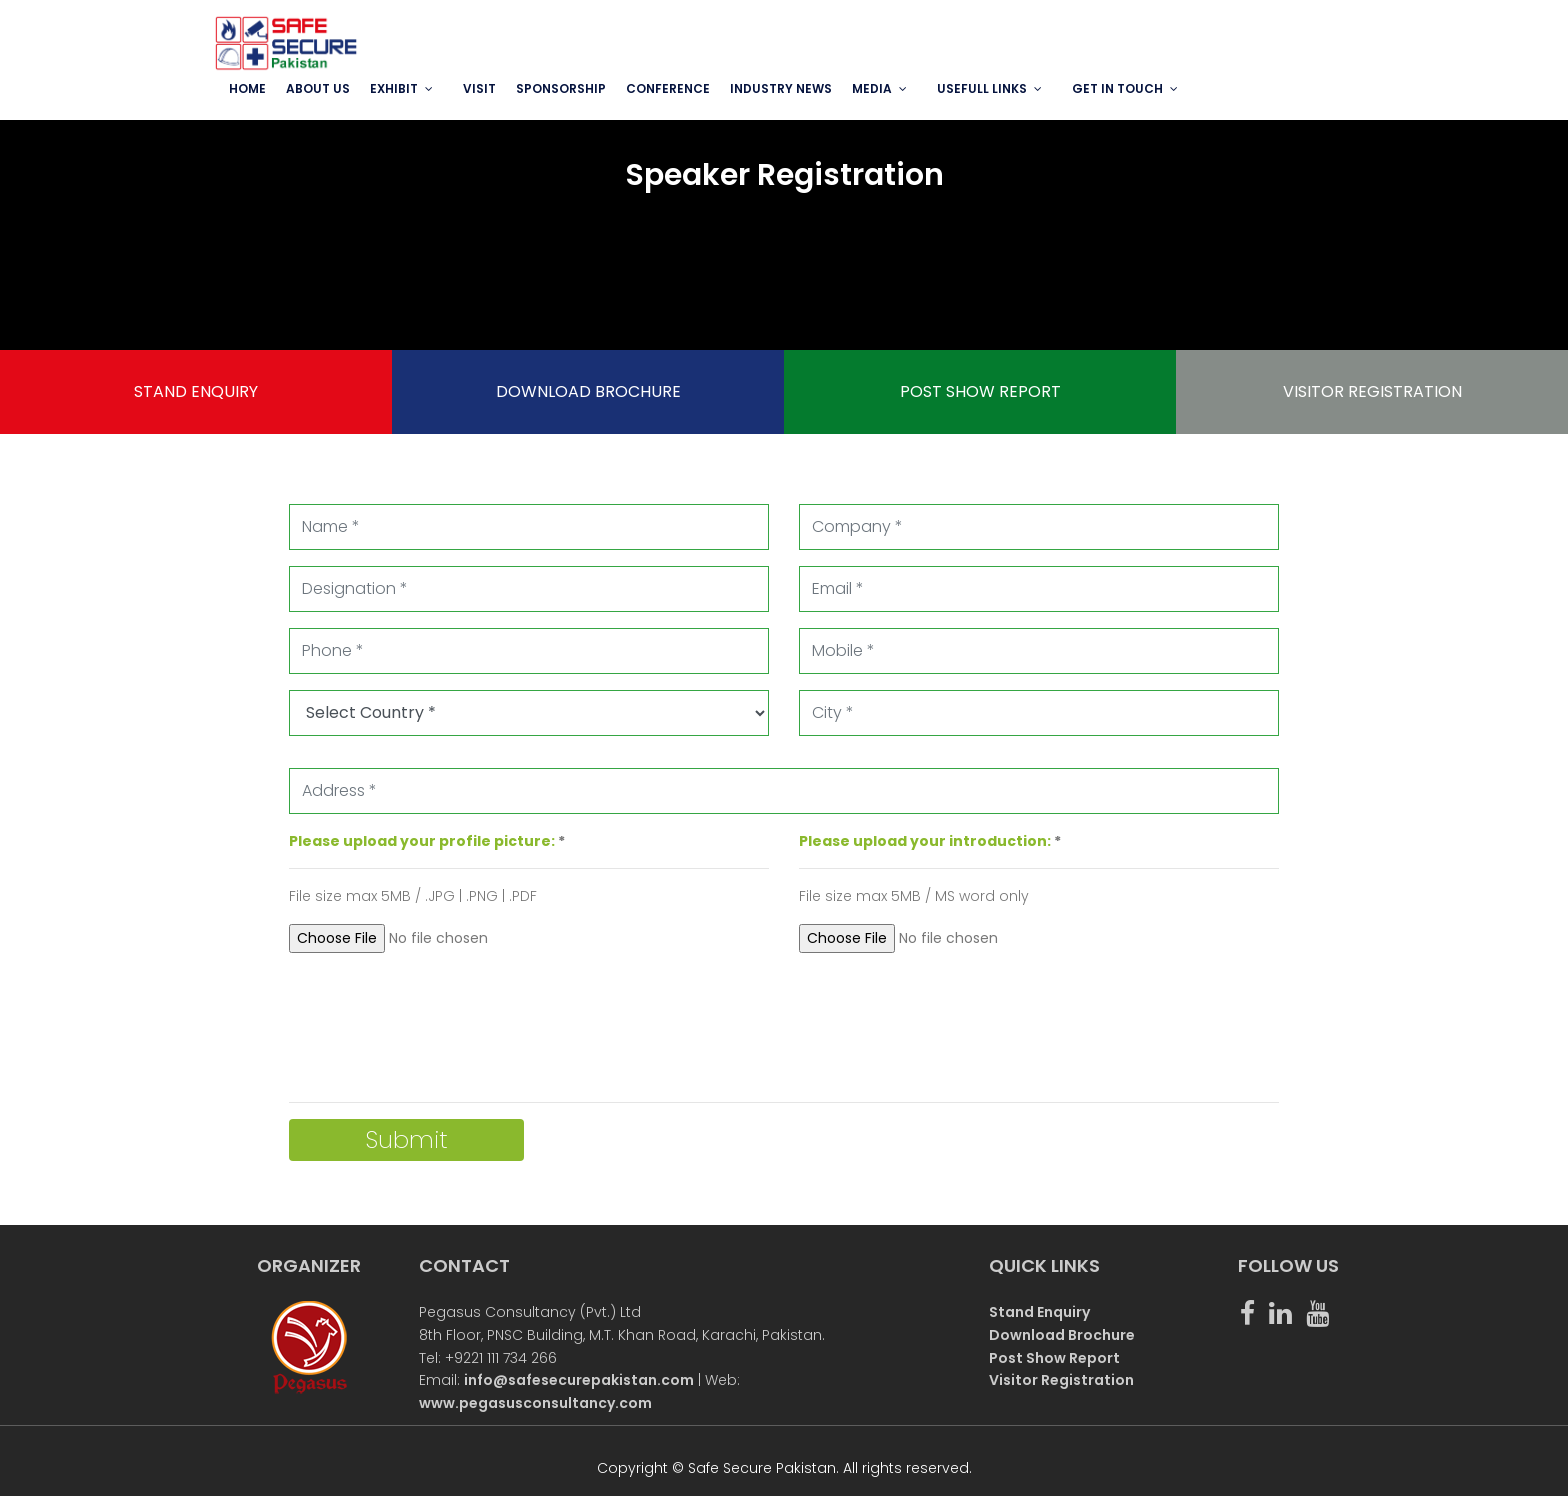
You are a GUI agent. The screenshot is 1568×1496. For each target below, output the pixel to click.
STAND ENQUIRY (196, 391)
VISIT (479, 88)
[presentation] (441, 1024)
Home (247, 88)
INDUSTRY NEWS (781, 88)
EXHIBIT (394, 88)
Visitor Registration (1061, 1380)
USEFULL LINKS (982, 88)
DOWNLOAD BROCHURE (588, 391)
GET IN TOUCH (1117, 88)
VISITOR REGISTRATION (1372, 391)
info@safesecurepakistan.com (579, 1380)
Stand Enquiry (1039, 1312)
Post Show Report (1054, 1358)
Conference (668, 88)
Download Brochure (1062, 1335)
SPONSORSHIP (561, 88)
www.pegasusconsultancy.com (535, 1403)
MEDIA (872, 88)
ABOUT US (318, 88)
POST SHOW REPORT (980, 391)
